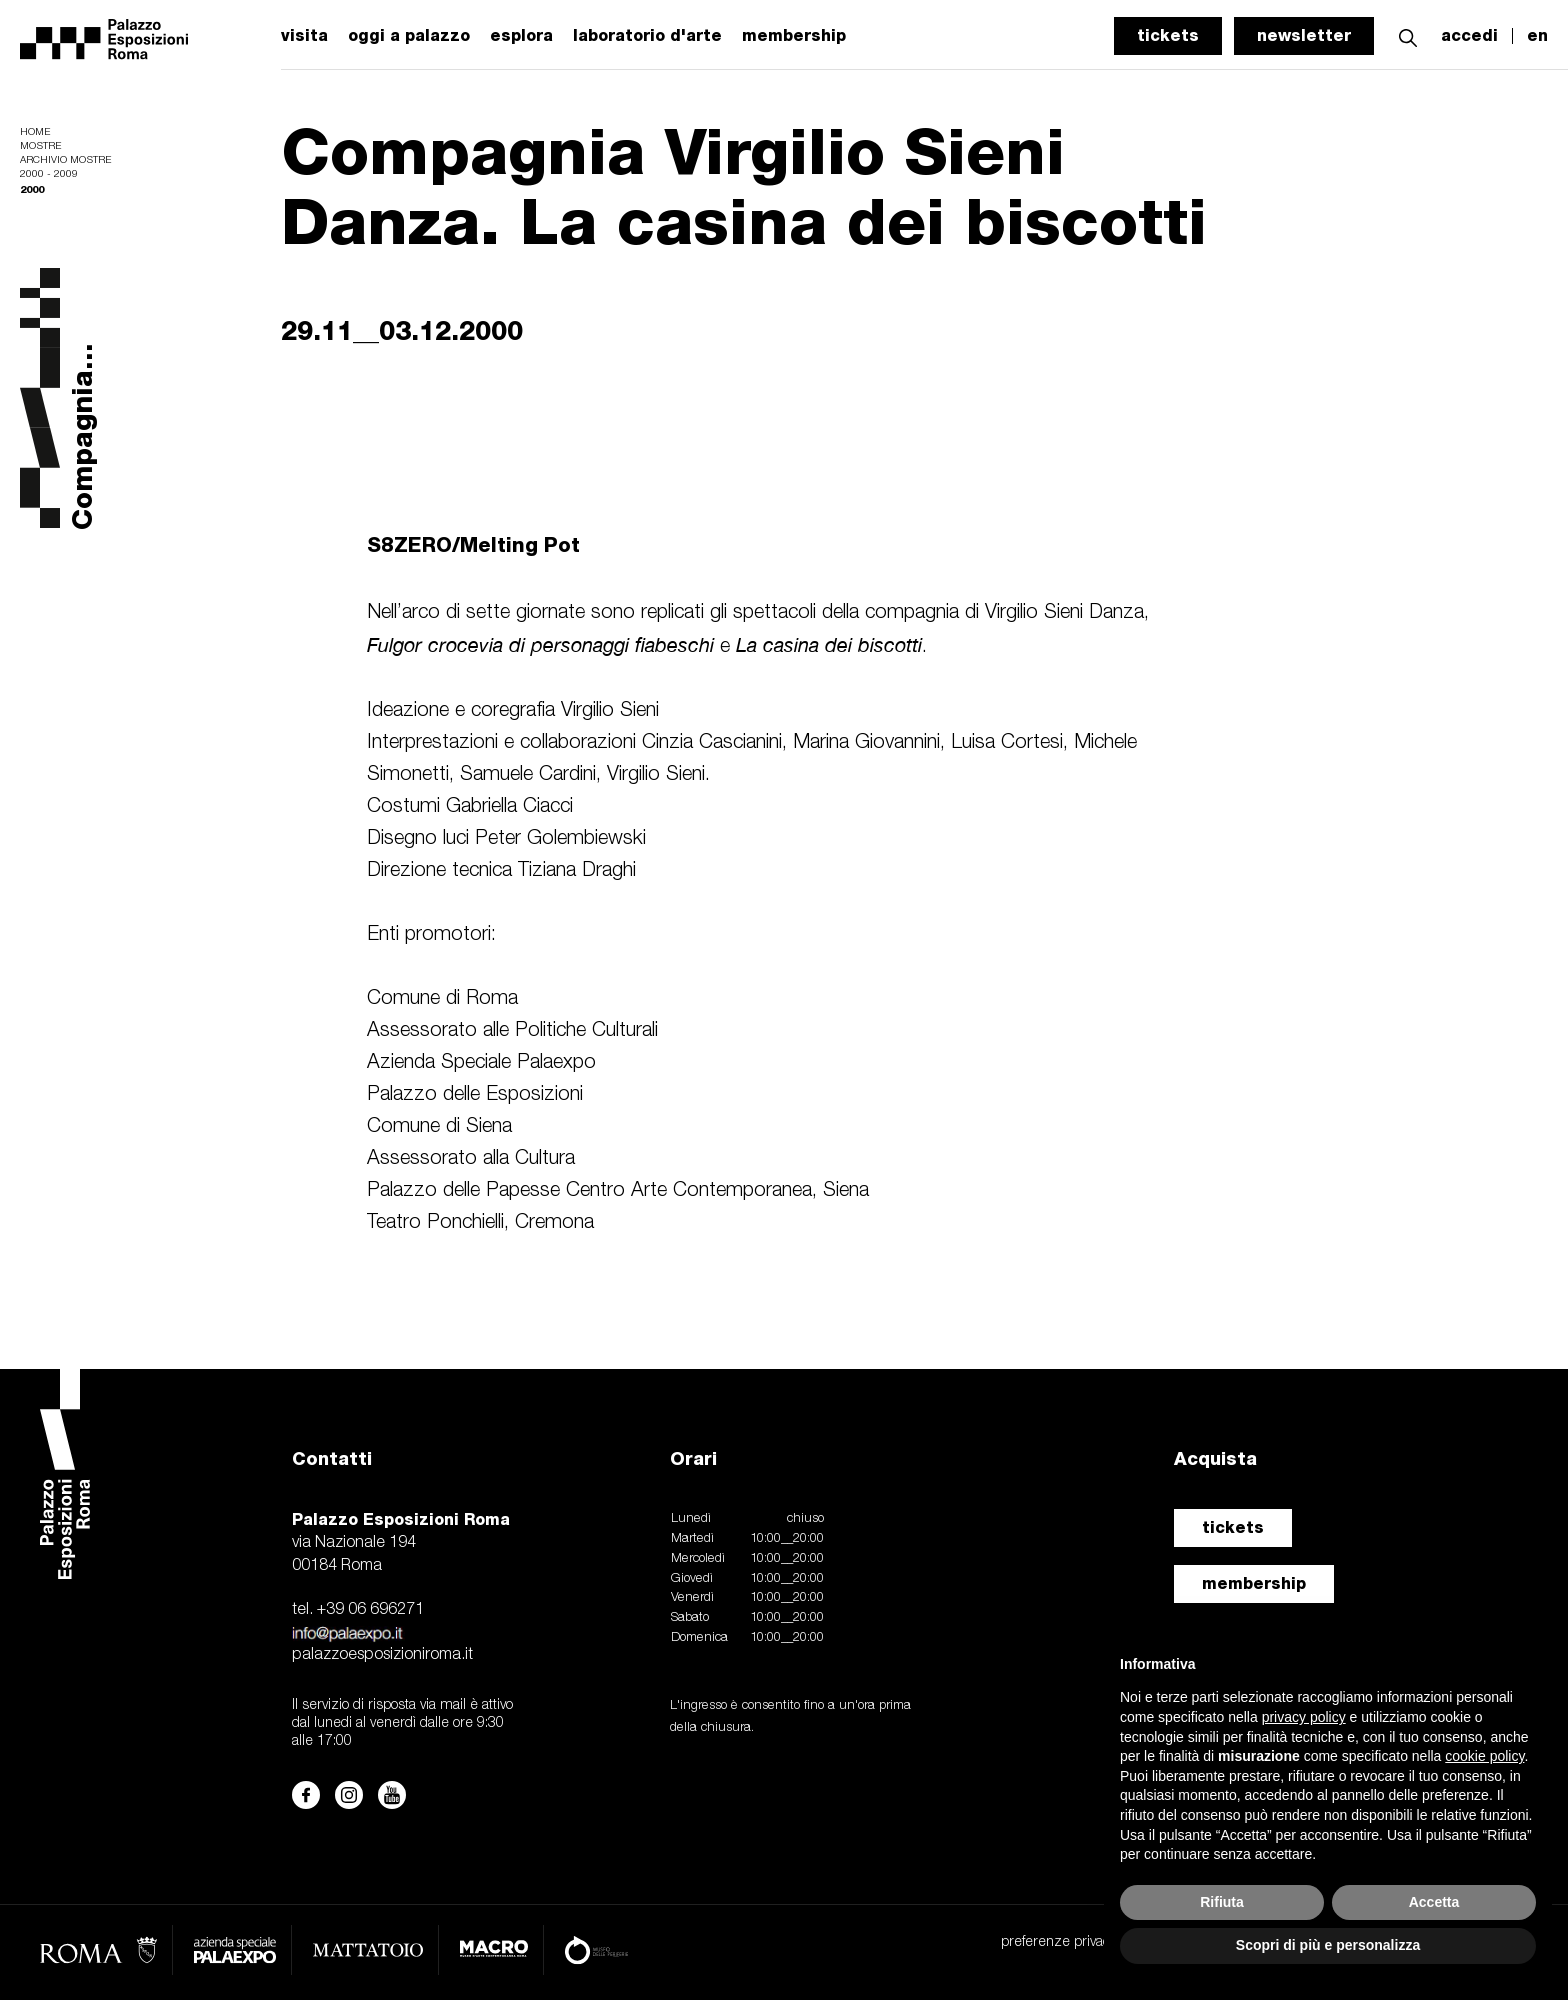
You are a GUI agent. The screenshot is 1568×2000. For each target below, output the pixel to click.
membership (1254, 1583)
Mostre (40, 146)
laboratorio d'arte (647, 36)
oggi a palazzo (409, 36)
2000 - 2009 (49, 174)
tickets (1168, 35)
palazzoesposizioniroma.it (382, 1655)
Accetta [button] (1434, 1902)
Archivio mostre (65, 160)
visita (304, 36)
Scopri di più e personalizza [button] (1328, 1945)
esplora (521, 36)
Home (35, 132)
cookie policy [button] (1484, 1756)
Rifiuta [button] (1222, 1902)
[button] (1408, 35)
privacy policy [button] (1304, 1717)
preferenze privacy (1058, 1942)
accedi (1469, 36)
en (1537, 36)
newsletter (1304, 35)
